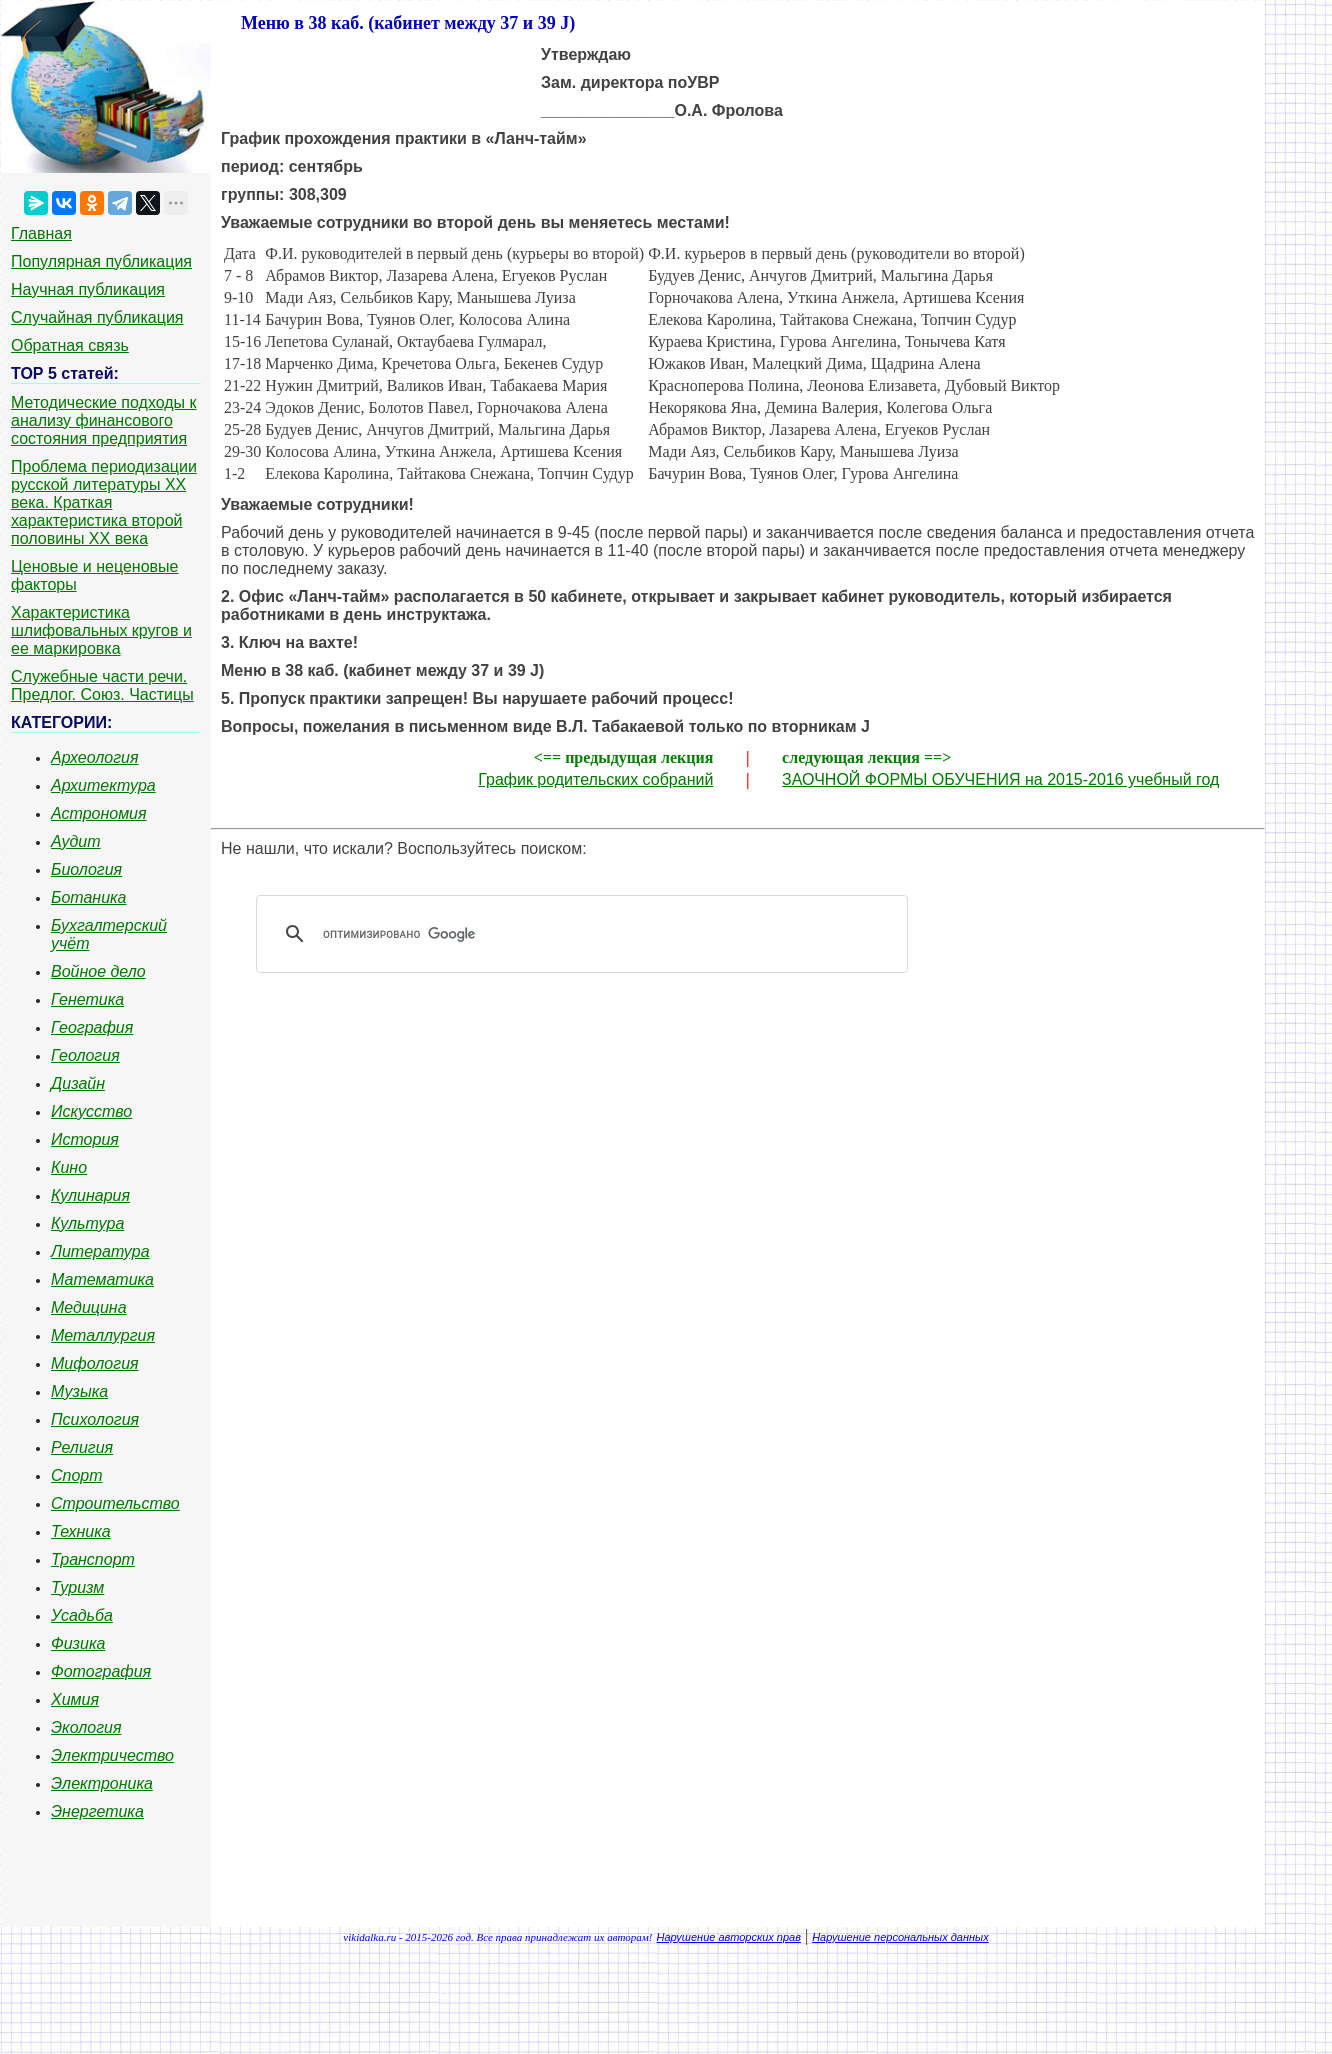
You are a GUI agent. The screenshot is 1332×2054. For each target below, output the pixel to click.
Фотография (101, 1671)
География (92, 1027)
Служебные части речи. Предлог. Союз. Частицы (102, 685)
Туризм (77, 1587)
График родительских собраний (595, 779)
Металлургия (103, 1335)
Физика (78, 1643)
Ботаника (89, 897)
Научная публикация (88, 289)
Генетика (87, 999)
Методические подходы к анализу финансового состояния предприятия (104, 420)
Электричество (112, 1755)
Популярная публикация (101, 261)
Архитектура (103, 785)
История (85, 1139)
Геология (85, 1055)
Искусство (91, 1111)
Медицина (89, 1307)
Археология (95, 757)
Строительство (115, 1503)
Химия (75, 1699)
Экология (86, 1727)
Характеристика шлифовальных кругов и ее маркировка (101, 630)
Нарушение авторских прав (729, 1937)
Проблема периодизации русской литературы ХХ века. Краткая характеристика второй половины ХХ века (104, 502)
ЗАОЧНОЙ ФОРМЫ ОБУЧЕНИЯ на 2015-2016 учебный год (1000, 779)
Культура (87, 1223)
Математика (102, 1279)
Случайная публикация (97, 317)
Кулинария (90, 1195)
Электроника (102, 1783)
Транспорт (93, 1559)
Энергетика (97, 1811)
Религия (82, 1447)
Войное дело (98, 971)
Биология (86, 869)
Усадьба (82, 1615)
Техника (81, 1531)
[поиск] (589, 934)
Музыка (79, 1391)
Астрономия (99, 813)
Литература (100, 1251)
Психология (95, 1419)
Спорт (77, 1475)
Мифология (95, 1363)
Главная (41, 233)
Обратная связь (70, 345)
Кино (69, 1167)
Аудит (76, 841)
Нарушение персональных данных (900, 1937)
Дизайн (78, 1083)
